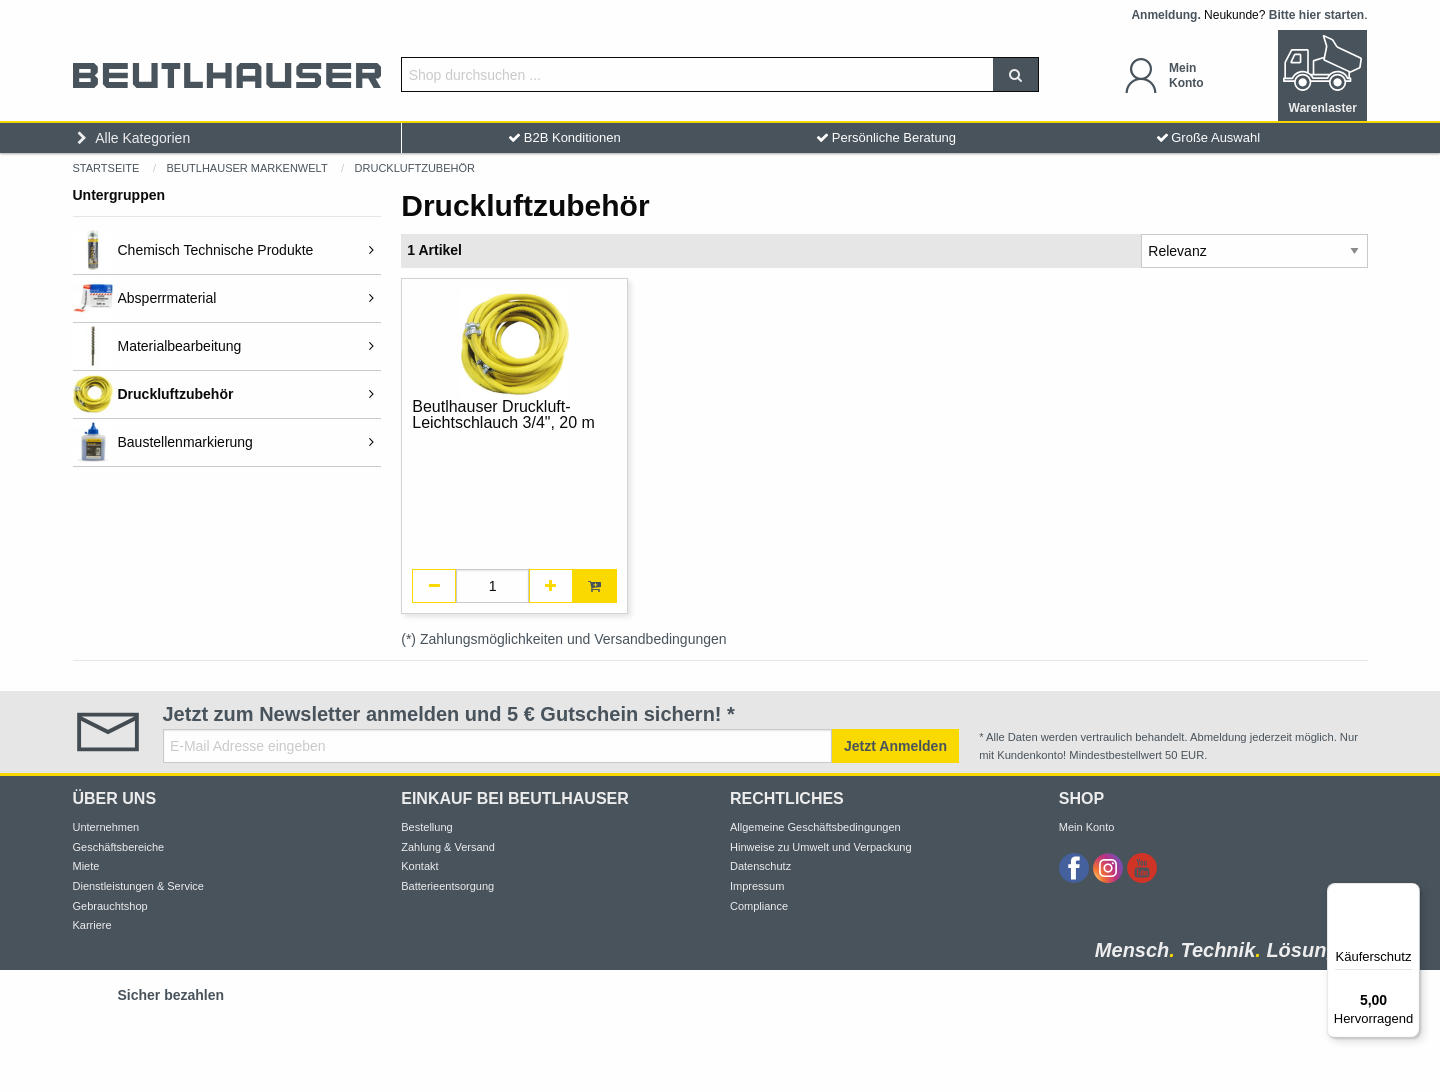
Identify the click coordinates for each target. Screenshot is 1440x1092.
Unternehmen (106, 827)
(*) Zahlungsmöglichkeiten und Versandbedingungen (563, 639)
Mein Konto (1087, 827)
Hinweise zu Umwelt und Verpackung (821, 847)
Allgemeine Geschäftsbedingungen (815, 827)
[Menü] (1408, 895)
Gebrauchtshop (110, 906)
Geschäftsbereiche (119, 847)
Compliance (759, 906)
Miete (86, 866)
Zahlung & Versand (448, 847)
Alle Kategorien (132, 138)
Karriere (92, 925)
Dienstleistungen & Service (138, 886)
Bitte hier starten (1316, 15)
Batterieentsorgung (447, 886)
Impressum (757, 886)
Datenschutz (760, 866)
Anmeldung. (1165, 15)
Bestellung (426, 827)
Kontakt (419, 866)
